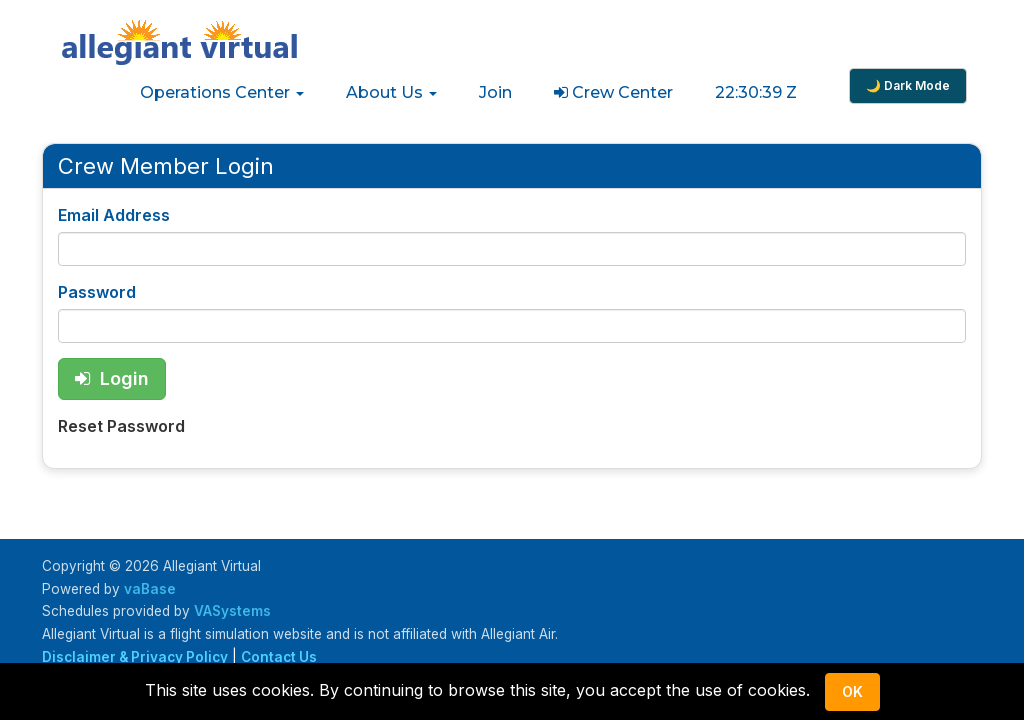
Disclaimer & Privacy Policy (135, 657)
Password (97, 292)
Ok (852, 691)
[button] (222, 93)
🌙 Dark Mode (908, 85)
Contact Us (279, 657)
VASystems (232, 611)
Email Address (114, 215)
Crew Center (613, 92)
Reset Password (121, 426)
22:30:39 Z (756, 92)
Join (495, 92)
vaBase (150, 589)
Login (112, 378)
